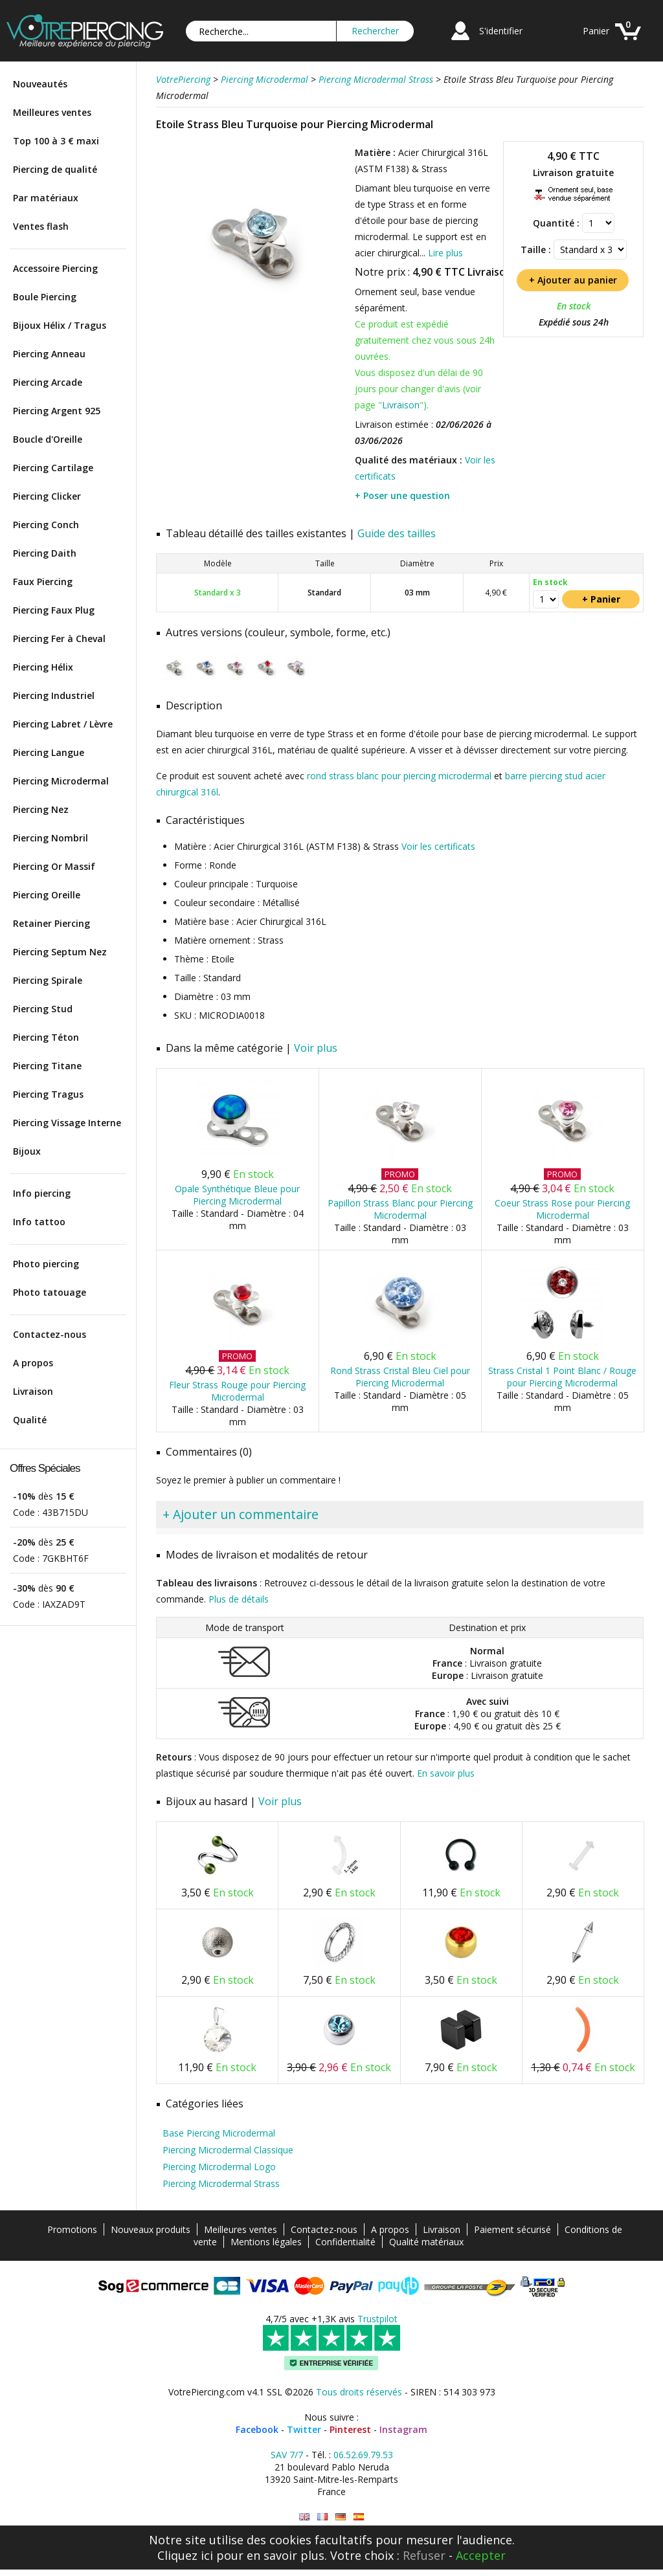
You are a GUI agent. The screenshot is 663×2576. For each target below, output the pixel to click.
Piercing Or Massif (54, 866)
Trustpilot (377, 2319)
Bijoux (27, 1151)
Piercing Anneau (49, 354)
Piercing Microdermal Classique (228, 2150)
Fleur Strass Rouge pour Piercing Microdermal (237, 1391)
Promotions (72, 2229)
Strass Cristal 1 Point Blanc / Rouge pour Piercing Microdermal (562, 1376)
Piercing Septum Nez (60, 952)
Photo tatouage (49, 1292)
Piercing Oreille (46, 895)
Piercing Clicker (47, 496)
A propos (33, 1363)
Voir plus (315, 1048)
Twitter (304, 2429)
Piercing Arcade (47, 382)
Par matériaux (45, 198)
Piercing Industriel (54, 695)
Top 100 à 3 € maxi (56, 141)
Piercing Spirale (47, 980)
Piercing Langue (48, 752)
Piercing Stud (43, 1009)
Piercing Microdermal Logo (219, 2166)
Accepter (481, 2555)
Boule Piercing (44, 297)
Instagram (403, 2429)
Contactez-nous (49, 1334)
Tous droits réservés (359, 2392)
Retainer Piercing (51, 923)
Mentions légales (266, 2242)
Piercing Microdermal (61, 781)
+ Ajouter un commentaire (241, 1514)
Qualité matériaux (426, 2242)
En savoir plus (446, 1773)
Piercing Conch (46, 524)
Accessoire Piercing (55, 268)
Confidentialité (345, 2242)
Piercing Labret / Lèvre (63, 724)
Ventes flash (41, 226)
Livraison (33, 1391)
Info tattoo (39, 1222)
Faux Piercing (43, 581)
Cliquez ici (185, 2555)
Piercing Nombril (50, 838)
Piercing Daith (44, 553)
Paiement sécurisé (512, 2229)
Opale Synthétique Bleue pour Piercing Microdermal (237, 1195)
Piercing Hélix (43, 667)
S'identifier (501, 31)
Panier (596, 31)
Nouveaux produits (150, 2229)
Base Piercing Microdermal (219, 2133)
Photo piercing (46, 1264)
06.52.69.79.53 (363, 2454)
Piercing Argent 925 (56, 411)
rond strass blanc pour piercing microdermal (399, 776)
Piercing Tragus (48, 1094)
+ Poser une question (402, 495)
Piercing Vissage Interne (67, 1122)
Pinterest (350, 2429)
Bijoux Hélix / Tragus (59, 325)
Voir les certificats (438, 846)
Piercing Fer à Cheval (59, 638)
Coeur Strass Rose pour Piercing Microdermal (562, 1209)
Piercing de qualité (55, 169)
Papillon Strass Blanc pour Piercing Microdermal (400, 1209)
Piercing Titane (47, 1066)
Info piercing (42, 1193)
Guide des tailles (396, 533)
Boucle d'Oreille (47, 439)
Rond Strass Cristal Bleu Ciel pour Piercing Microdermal (400, 1376)
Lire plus (445, 253)
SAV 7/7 (287, 2454)
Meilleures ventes (52, 112)
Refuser (424, 2555)
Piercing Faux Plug (54, 610)
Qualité (30, 1420)
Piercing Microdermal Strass (221, 2183)
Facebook (257, 2429)
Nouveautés (40, 84)
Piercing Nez (41, 809)
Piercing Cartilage (53, 467)
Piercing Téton (46, 1037)
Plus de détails (238, 1599)
